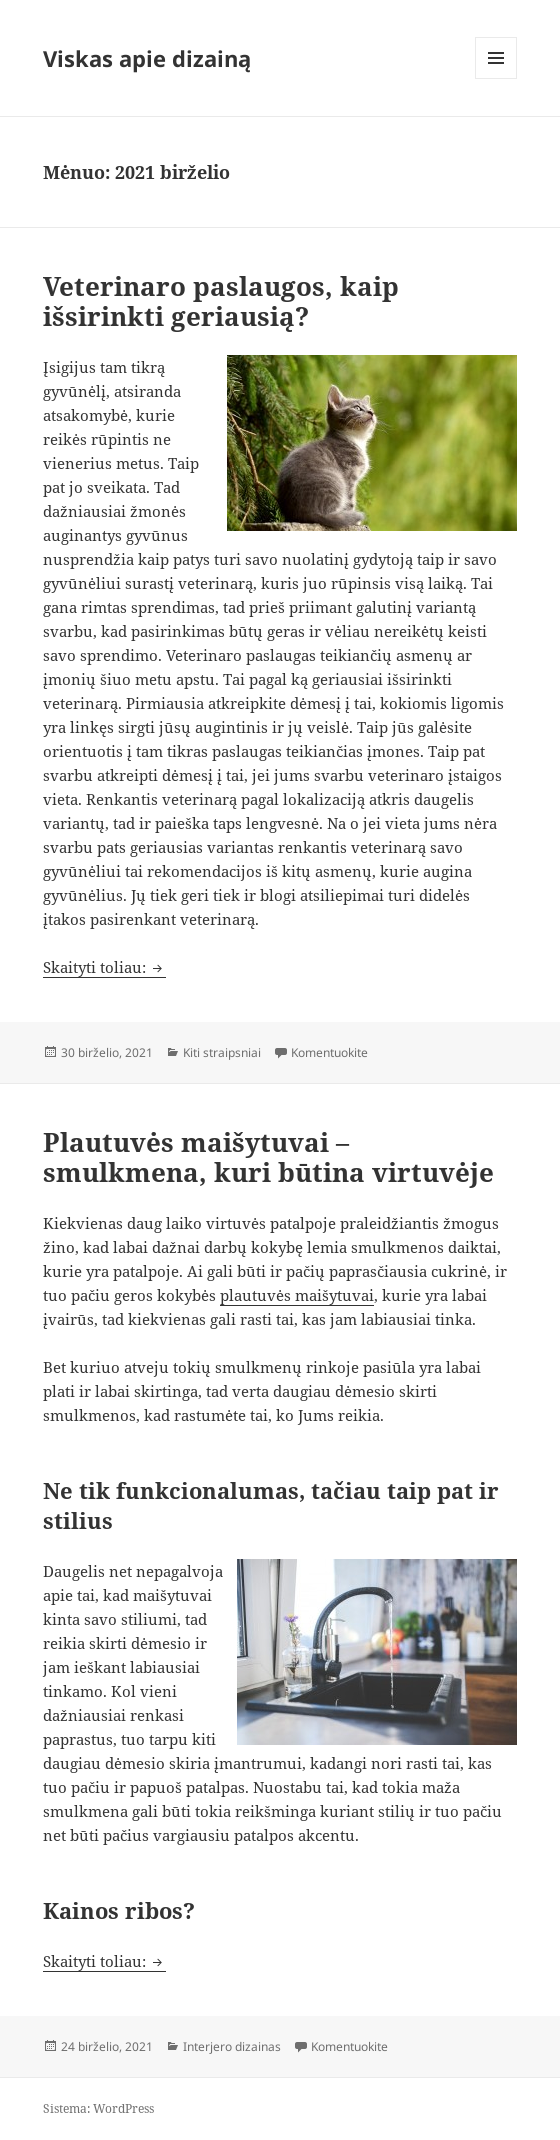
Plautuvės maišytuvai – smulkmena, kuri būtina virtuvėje (268, 1157)
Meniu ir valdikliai (496, 78)
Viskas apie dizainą (147, 58)
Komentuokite (329, 1052)
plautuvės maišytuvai (297, 1295)
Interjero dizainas (232, 2046)
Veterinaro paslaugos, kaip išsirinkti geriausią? (221, 301)
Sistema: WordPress (98, 2108)
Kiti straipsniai (222, 1052)
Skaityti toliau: (104, 967)
